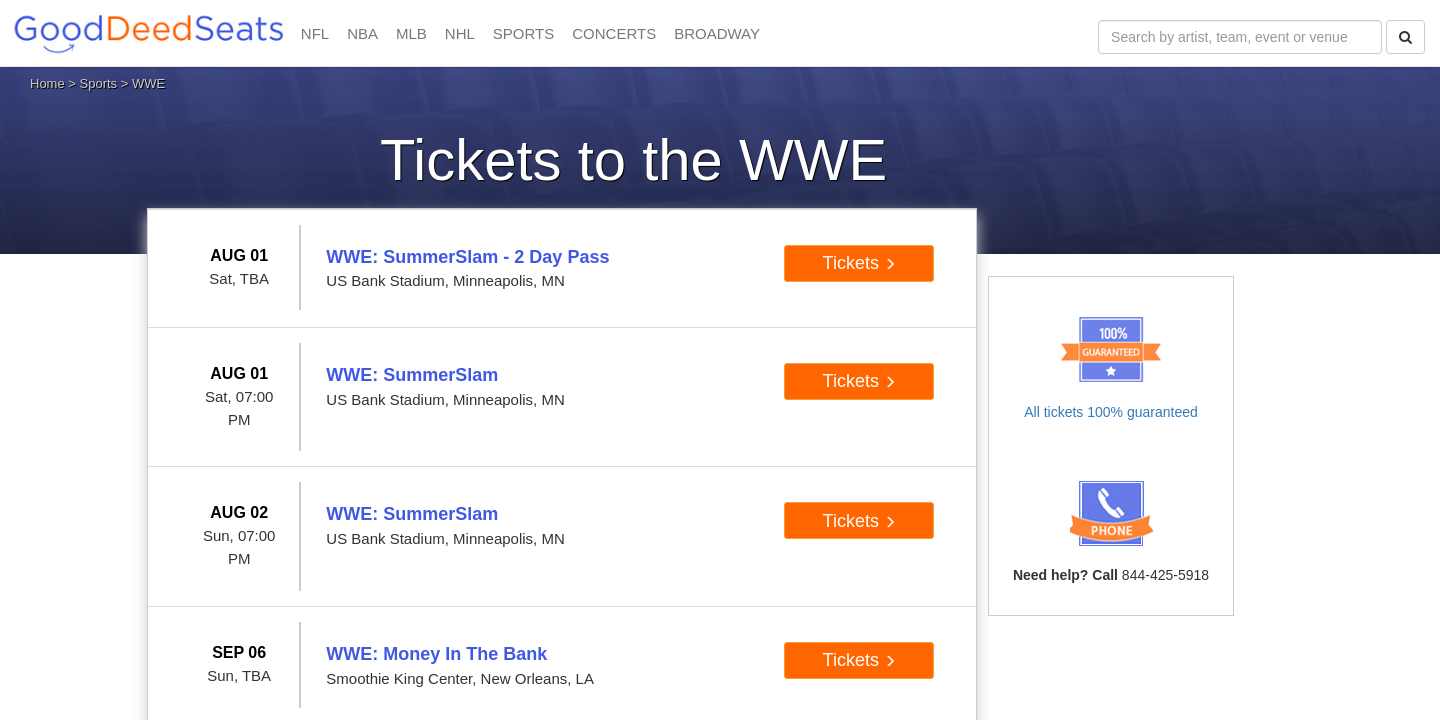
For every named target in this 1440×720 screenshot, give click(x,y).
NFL (315, 33)
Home (47, 83)
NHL (460, 33)
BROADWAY (717, 33)
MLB (411, 33)
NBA (362, 33)
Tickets (859, 263)
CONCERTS (614, 33)
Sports (99, 83)
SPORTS (523, 33)
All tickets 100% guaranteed (1111, 412)
